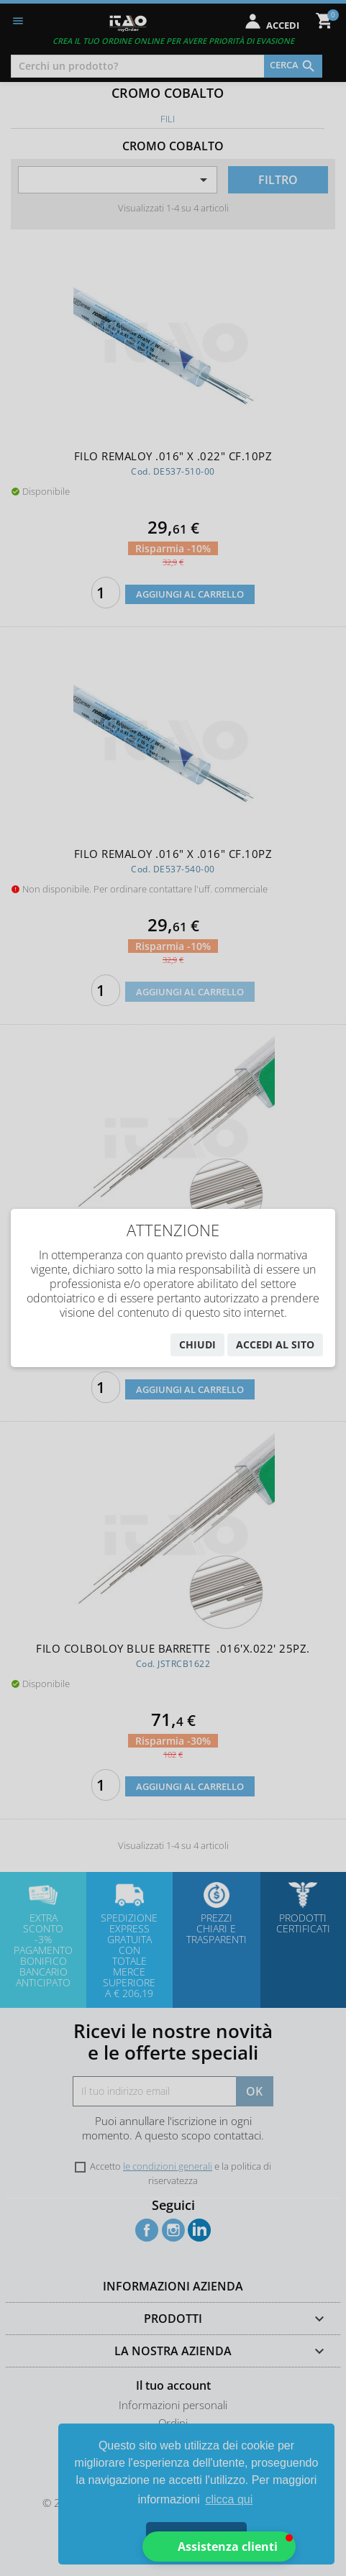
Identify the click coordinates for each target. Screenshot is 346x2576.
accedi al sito (275, 1344)
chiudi (197, 1344)
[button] (219, 2546)
